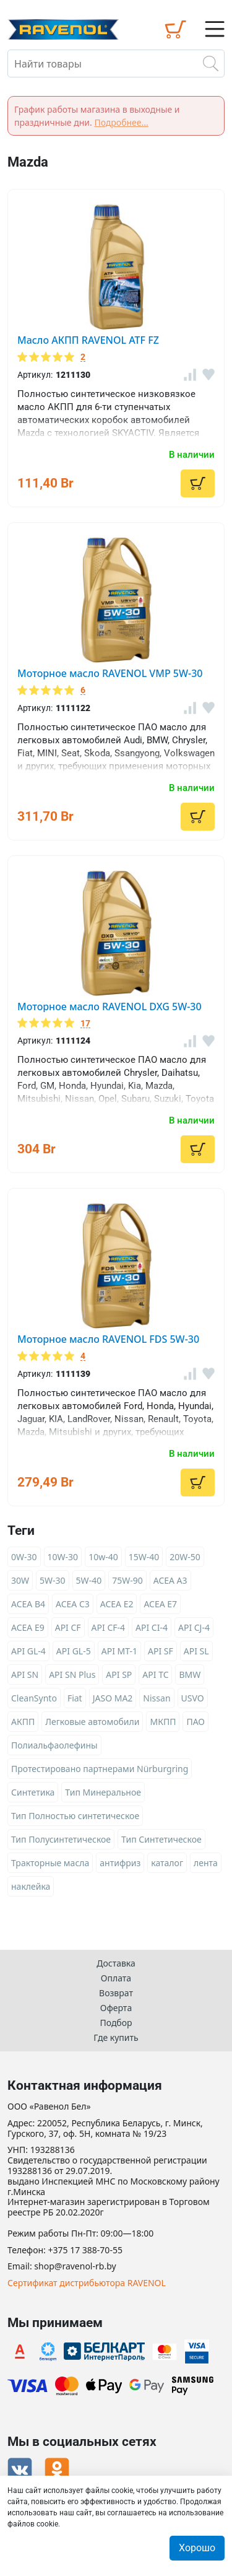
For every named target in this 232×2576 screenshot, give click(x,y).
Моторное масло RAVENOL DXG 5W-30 (109, 1006)
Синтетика (32, 1792)
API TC (155, 1674)
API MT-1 (119, 1651)
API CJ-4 (194, 1627)
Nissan (156, 1698)
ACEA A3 (170, 1580)
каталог (167, 1863)
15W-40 (144, 1557)
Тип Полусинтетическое (61, 1839)
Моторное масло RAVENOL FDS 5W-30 (108, 1339)
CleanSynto (34, 1698)
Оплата (116, 1978)
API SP (119, 1674)
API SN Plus (72, 1674)
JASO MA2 (113, 1698)
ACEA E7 (160, 1604)
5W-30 (53, 1580)
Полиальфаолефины (54, 1745)
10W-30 (63, 1557)
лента (206, 1863)
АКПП (23, 1721)
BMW (189, 1674)
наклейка (30, 1886)
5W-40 (89, 1580)
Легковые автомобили (92, 1721)
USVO (192, 1698)
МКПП (163, 1721)
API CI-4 (151, 1627)
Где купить (115, 2037)
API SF (160, 1651)
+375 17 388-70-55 (85, 2250)
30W (20, 1580)
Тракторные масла (50, 1863)
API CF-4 (108, 1627)
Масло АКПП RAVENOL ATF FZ (88, 340)
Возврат (116, 1993)
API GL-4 (28, 1651)
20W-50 (185, 1557)
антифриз (120, 1863)
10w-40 (103, 1557)
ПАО (195, 1721)
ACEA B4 (28, 1604)
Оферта (116, 2008)
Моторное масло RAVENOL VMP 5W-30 (109, 673)
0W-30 (24, 1557)
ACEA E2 (117, 1604)
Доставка (116, 1963)
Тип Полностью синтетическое (75, 1816)
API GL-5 (73, 1651)
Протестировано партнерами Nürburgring (99, 1769)
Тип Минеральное (103, 1792)
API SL (196, 1651)
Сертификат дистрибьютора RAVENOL (86, 2283)
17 (85, 1023)
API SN (24, 1674)
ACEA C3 (73, 1604)
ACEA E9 (28, 1627)
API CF (68, 1627)
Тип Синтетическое (161, 1839)
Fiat (74, 1698)
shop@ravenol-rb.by (75, 2266)
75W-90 (127, 1580)
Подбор (116, 2022)
